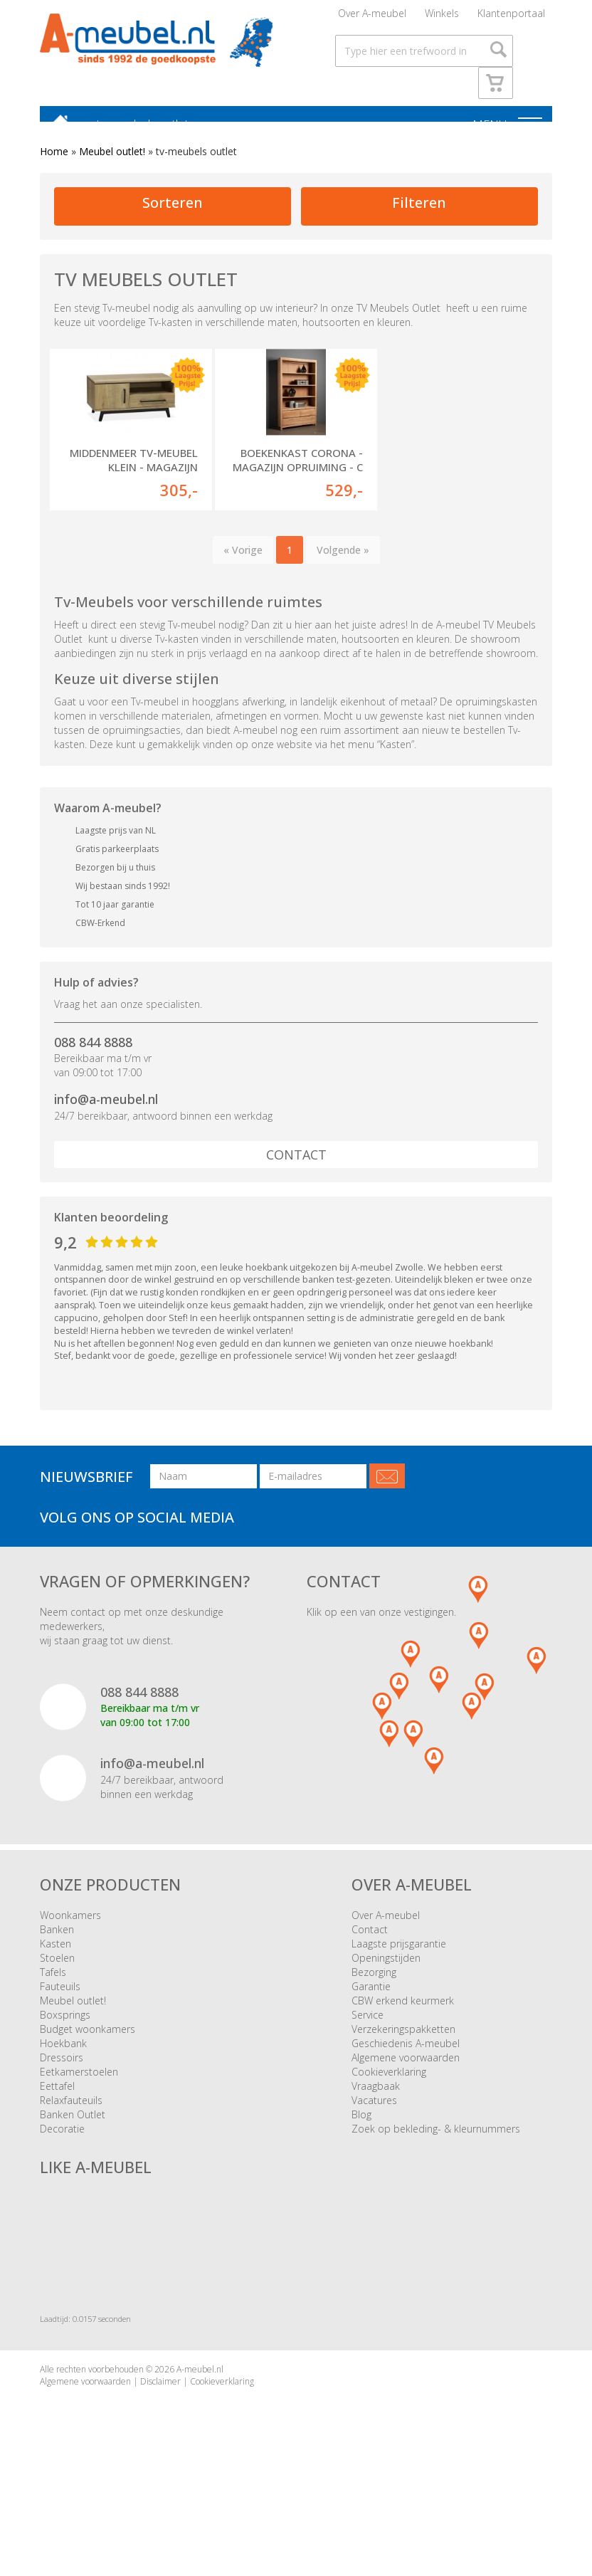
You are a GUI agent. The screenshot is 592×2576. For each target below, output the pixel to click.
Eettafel (57, 2128)
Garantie (371, 2028)
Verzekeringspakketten (403, 2071)
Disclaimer (160, 2423)
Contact (296, 1196)
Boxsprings (65, 2057)
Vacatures (374, 2142)
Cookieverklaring (389, 2113)
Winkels (442, 17)
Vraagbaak (376, 2128)
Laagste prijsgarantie (399, 1985)
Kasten (55, 1985)
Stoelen (57, 2000)
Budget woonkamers (87, 2071)
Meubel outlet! (112, 165)
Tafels (53, 2014)
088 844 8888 (93, 1084)
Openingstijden (386, 2000)
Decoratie (62, 2170)
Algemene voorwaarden (406, 2099)
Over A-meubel (372, 17)
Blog (361, 2156)
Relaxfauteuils (71, 2142)
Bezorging (374, 2014)
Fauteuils (60, 2028)
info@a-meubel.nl (106, 1141)
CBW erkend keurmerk (403, 2042)
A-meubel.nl (199, 2411)
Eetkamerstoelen (79, 2113)
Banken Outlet (72, 2156)
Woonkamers (70, 1957)
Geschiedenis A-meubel (406, 2085)
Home (54, 165)
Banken (57, 1971)
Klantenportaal (511, 17)
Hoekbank (63, 2085)
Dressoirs (61, 2099)
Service (368, 2057)
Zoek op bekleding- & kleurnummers (436, 2170)
